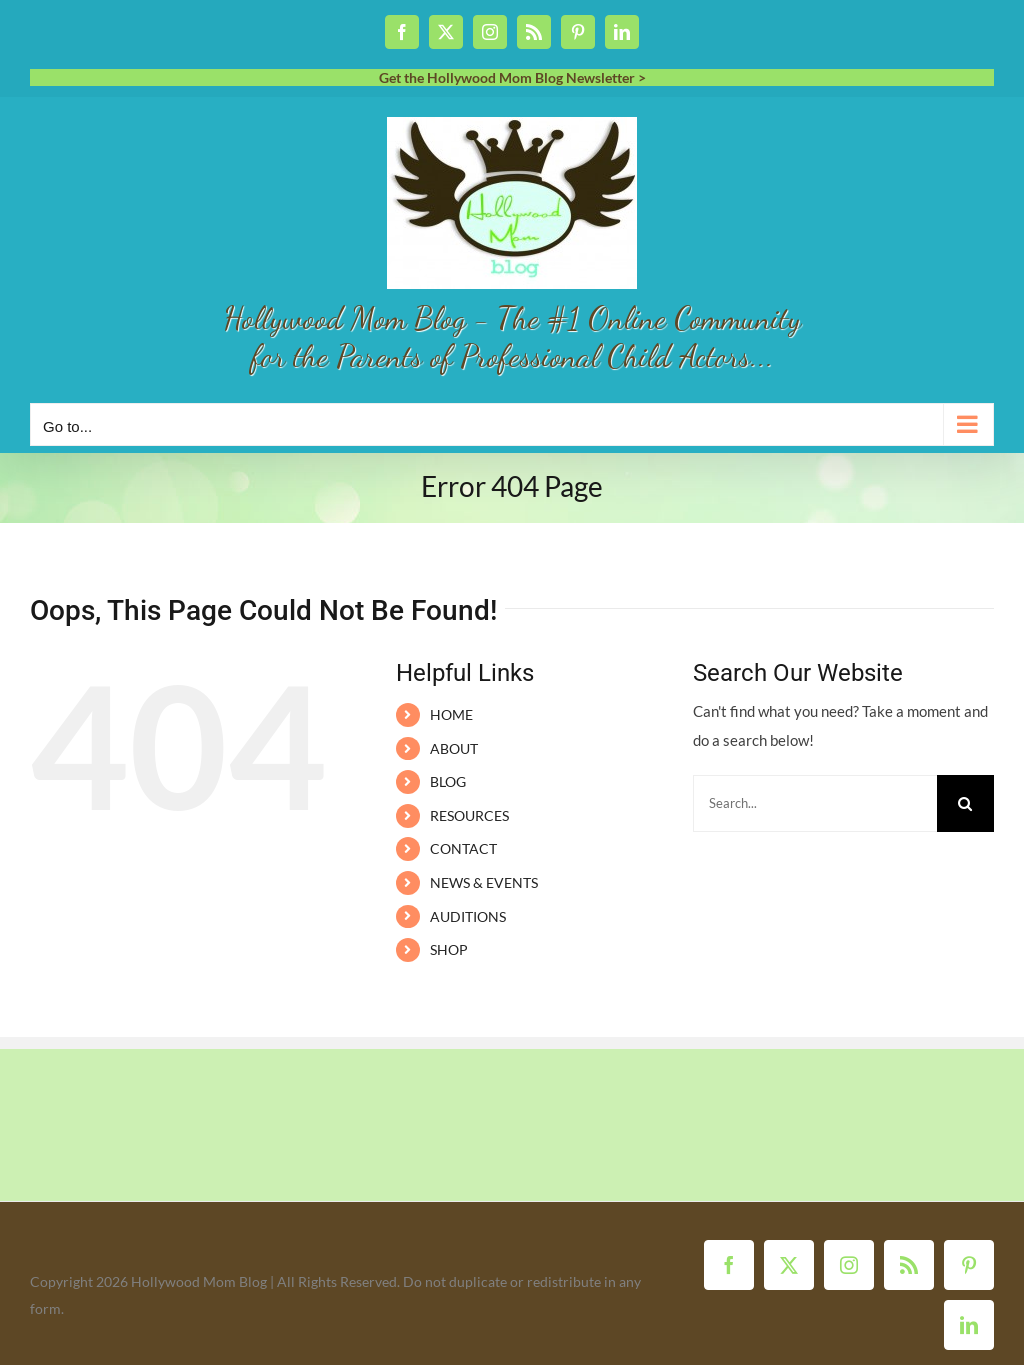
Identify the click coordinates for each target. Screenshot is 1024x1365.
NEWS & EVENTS (484, 882)
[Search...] (815, 803)
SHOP (449, 949)
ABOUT (454, 748)
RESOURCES (469, 815)
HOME (451, 714)
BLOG (448, 781)
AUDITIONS (468, 916)
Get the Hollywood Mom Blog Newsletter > (512, 77)
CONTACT (463, 848)
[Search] (965, 803)
